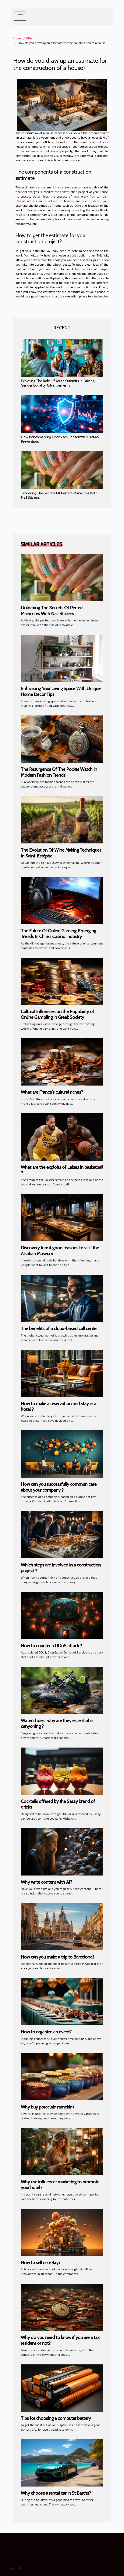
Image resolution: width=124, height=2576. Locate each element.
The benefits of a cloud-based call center (59, 1328)
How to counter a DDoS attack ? (51, 1645)
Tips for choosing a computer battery (56, 2418)
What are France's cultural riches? (52, 1092)
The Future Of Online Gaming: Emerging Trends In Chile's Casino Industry (58, 933)
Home (17, 38)
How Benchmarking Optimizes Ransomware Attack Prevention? (60, 439)
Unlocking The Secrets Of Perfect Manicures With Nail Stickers (59, 495)
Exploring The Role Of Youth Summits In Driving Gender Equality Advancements (57, 383)
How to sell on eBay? (40, 2262)
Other (30, 38)
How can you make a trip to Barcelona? (57, 1957)
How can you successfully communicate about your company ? (59, 1487)
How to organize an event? (46, 2032)
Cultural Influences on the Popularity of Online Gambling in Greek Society (57, 1014)
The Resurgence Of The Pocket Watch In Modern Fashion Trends (59, 772)
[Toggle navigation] (20, 16)
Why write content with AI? (46, 1882)
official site (24, 201)
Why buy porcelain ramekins (47, 2107)
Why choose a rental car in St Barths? (56, 2493)
